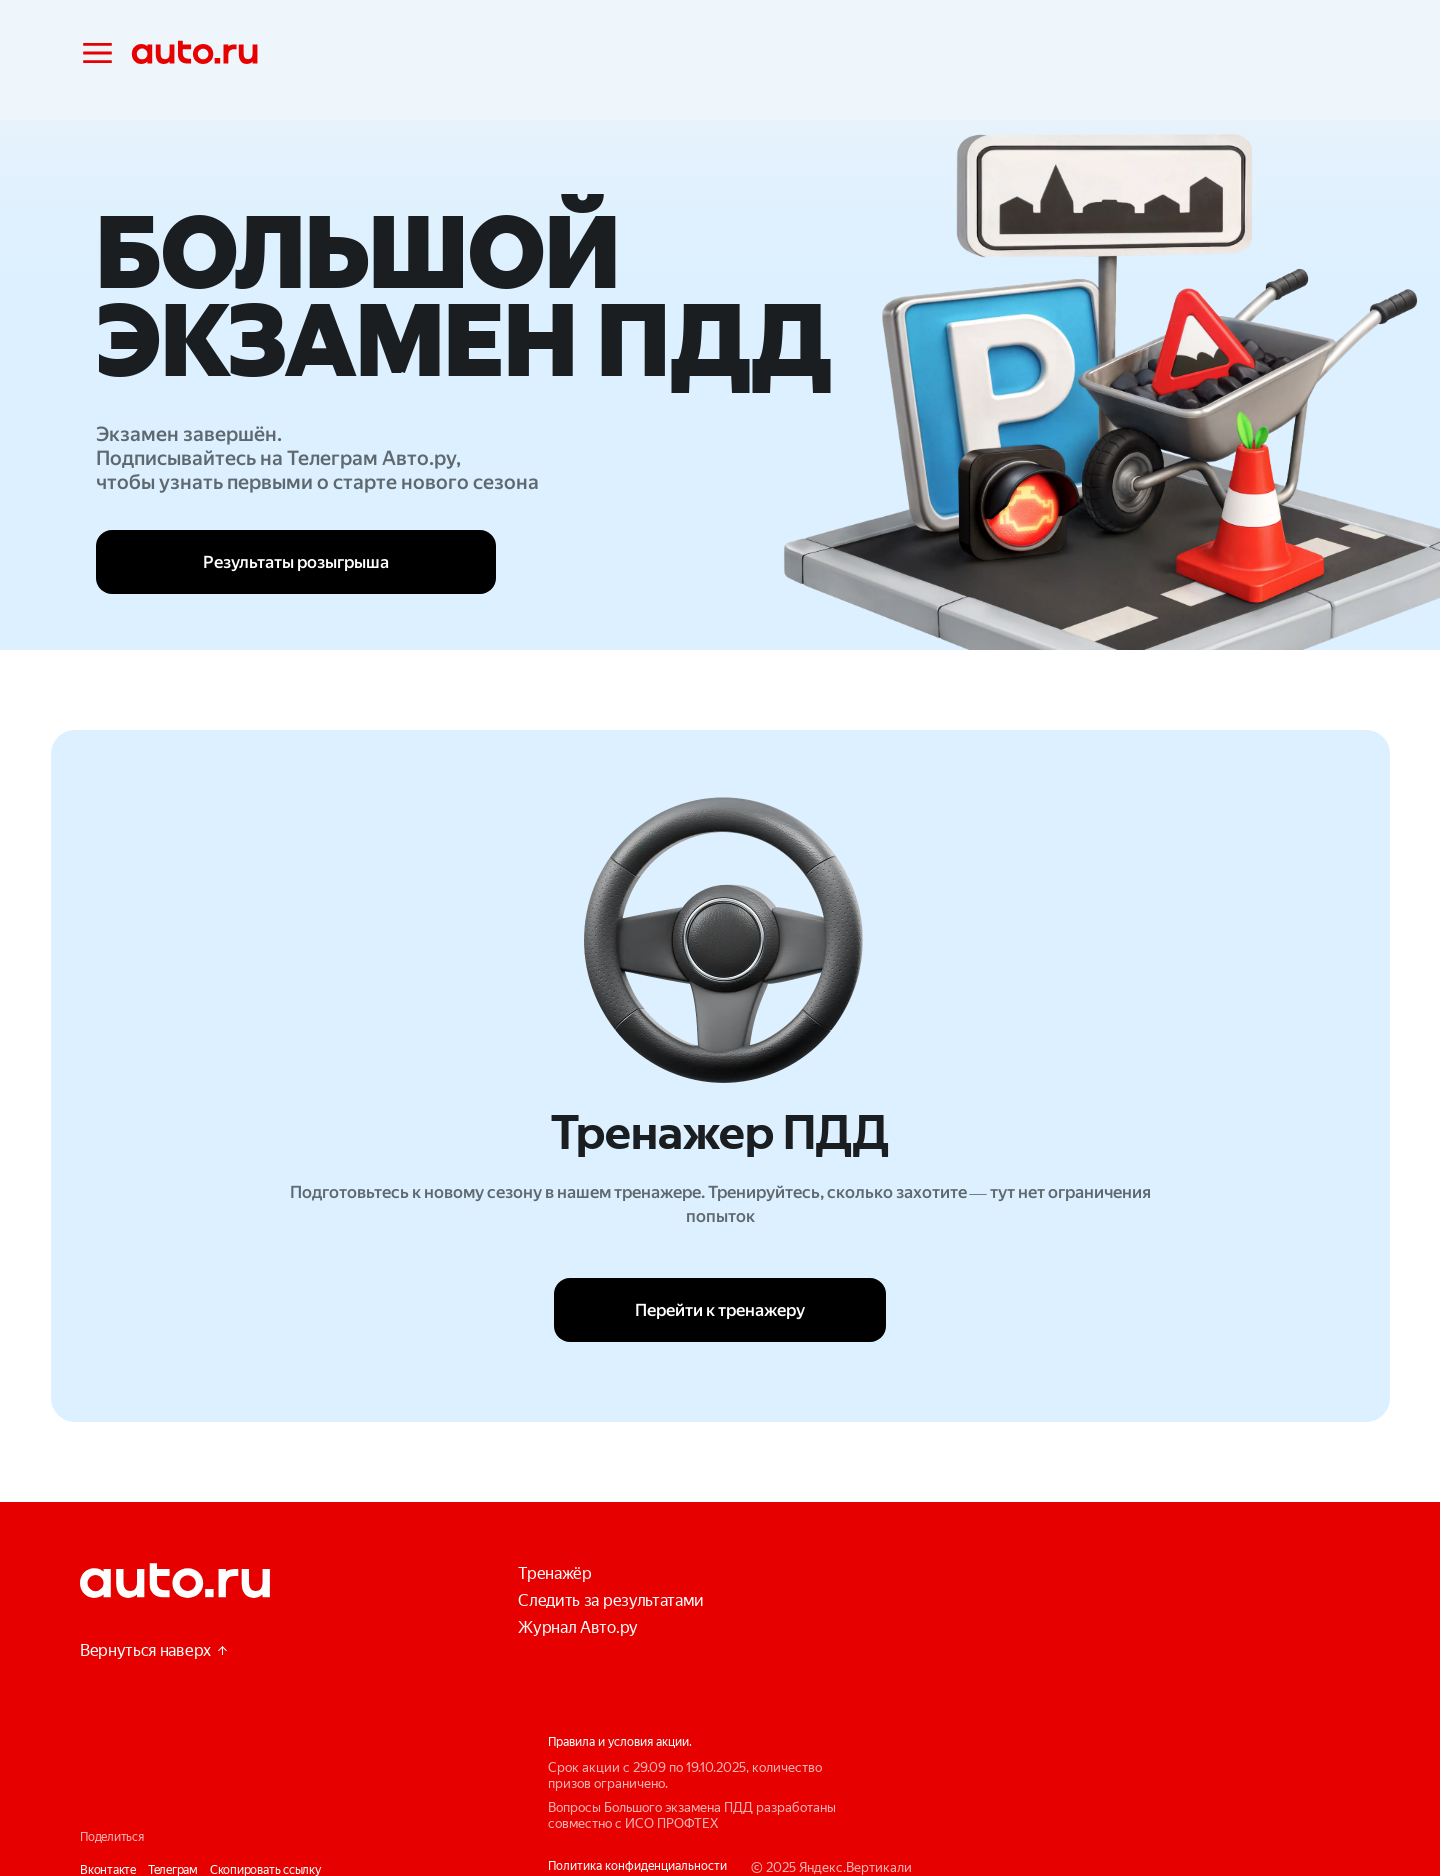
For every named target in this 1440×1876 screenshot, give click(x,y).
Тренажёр (554, 1573)
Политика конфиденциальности (637, 1866)
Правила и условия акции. (620, 1742)
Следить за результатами (611, 1600)
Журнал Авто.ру (578, 1627)
